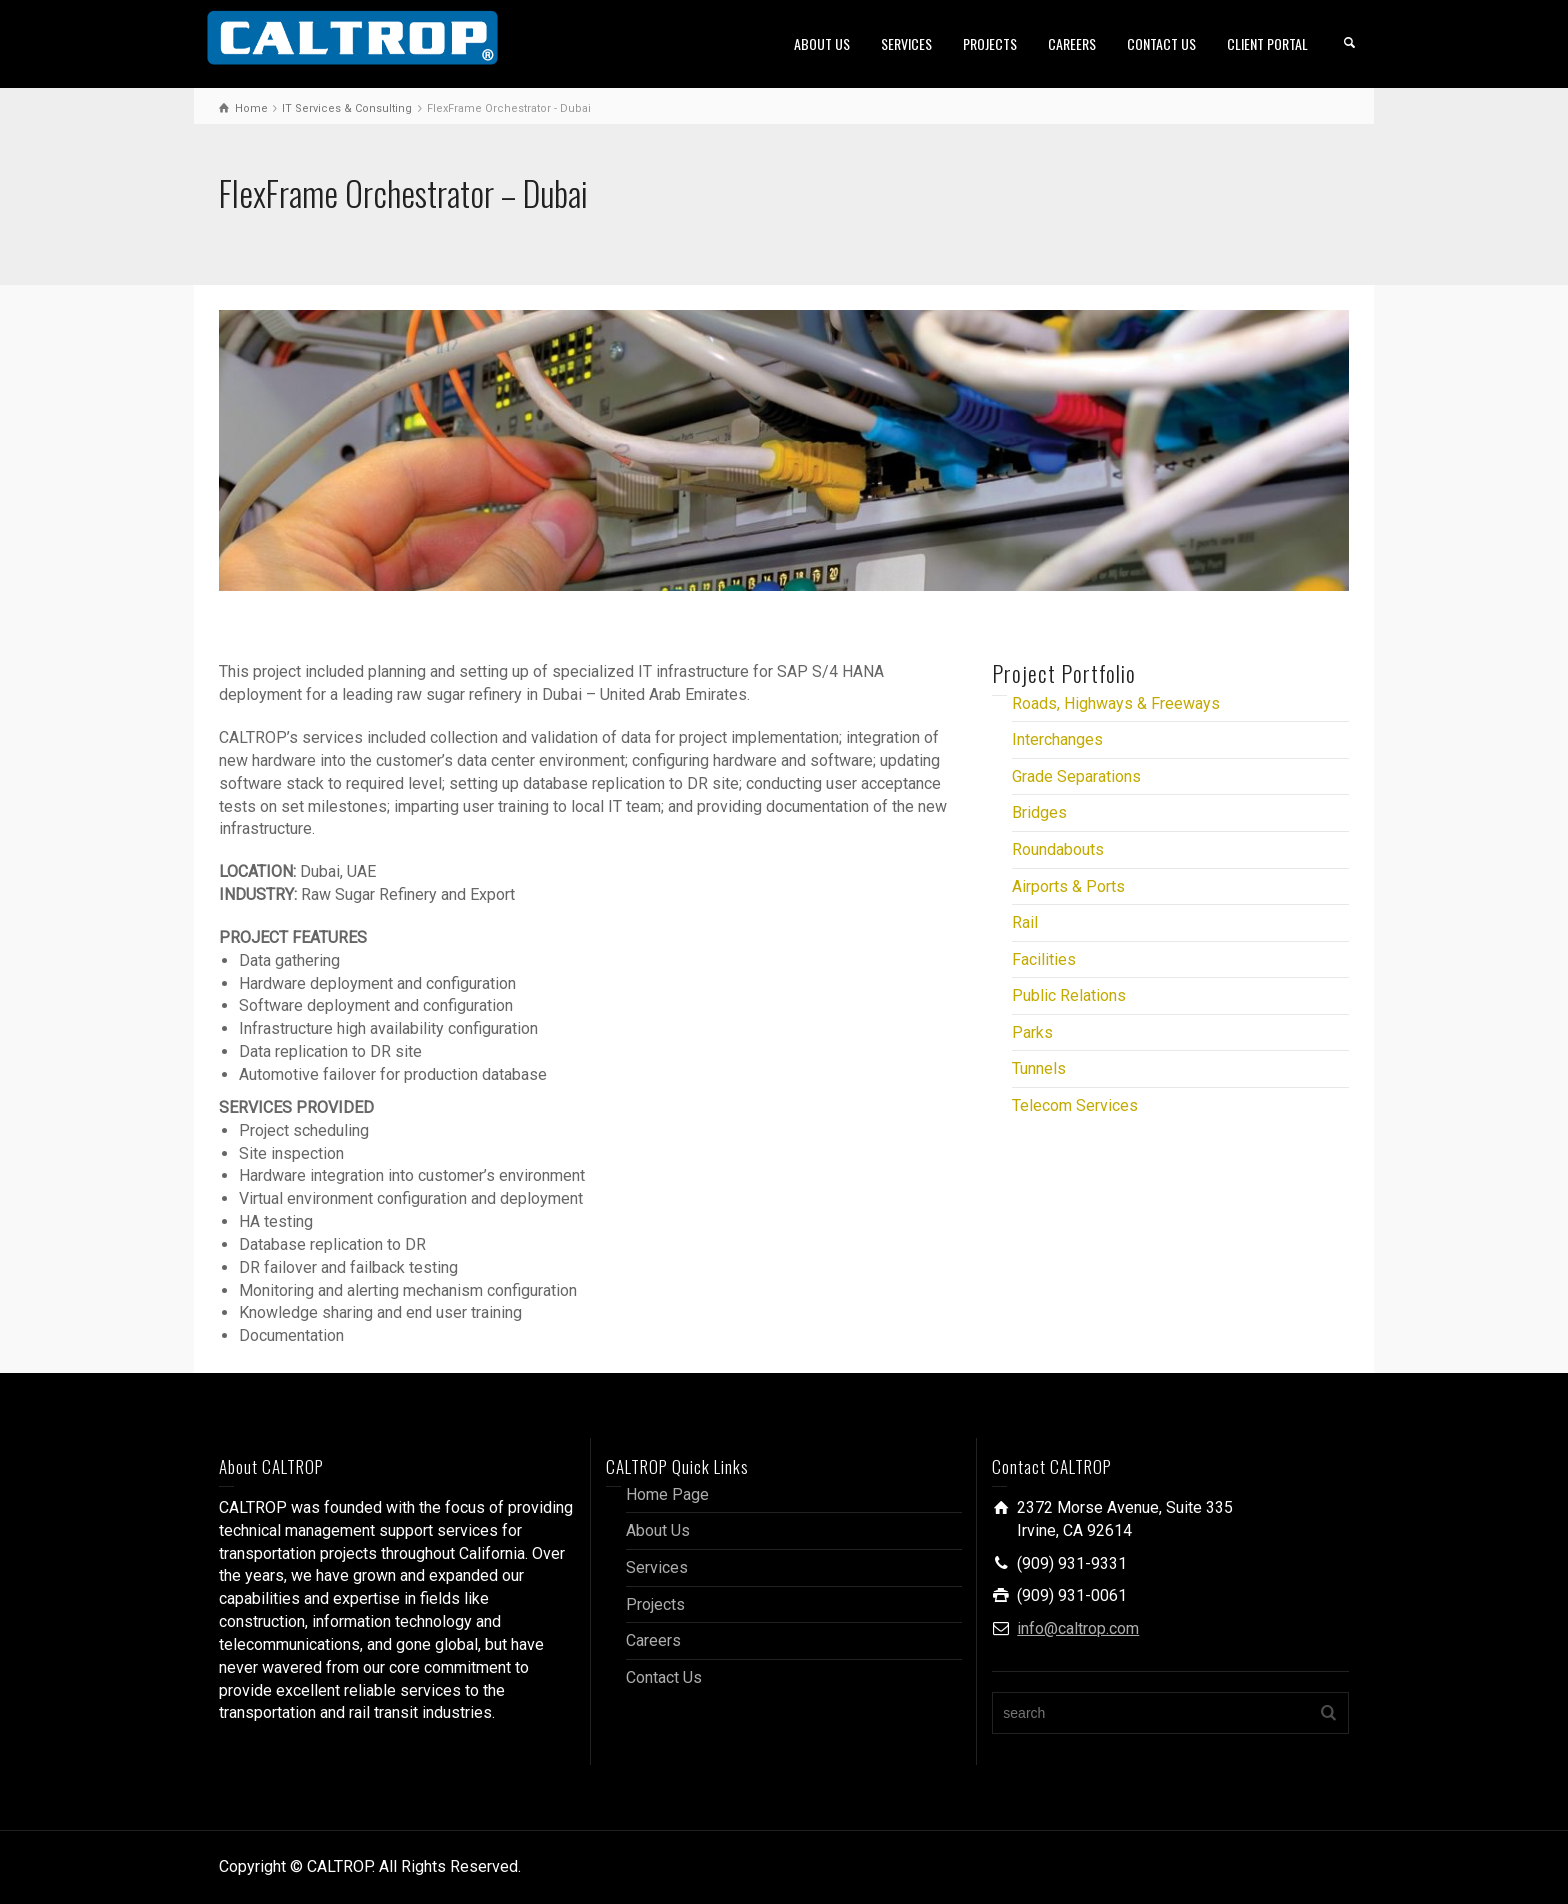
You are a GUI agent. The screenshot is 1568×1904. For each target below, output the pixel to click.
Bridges (1039, 812)
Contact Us (664, 1677)
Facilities (1044, 959)
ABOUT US (822, 43)
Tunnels (1039, 1068)
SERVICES (906, 43)
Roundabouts (1058, 849)
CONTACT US (1161, 43)
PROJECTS (990, 43)
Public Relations (1069, 995)
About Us (658, 1530)
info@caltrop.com (1078, 1628)
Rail (1025, 922)
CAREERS (1072, 43)
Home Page (667, 1494)
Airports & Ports (1068, 886)
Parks (1032, 1032)
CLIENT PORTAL (1267, 43)
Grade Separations (1076, 776)
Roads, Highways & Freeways (1116, 703)
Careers (653, 1640)
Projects (655, 1604)
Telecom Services (1075, 1105)
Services (657, 1567)
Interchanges (1057, 739)
